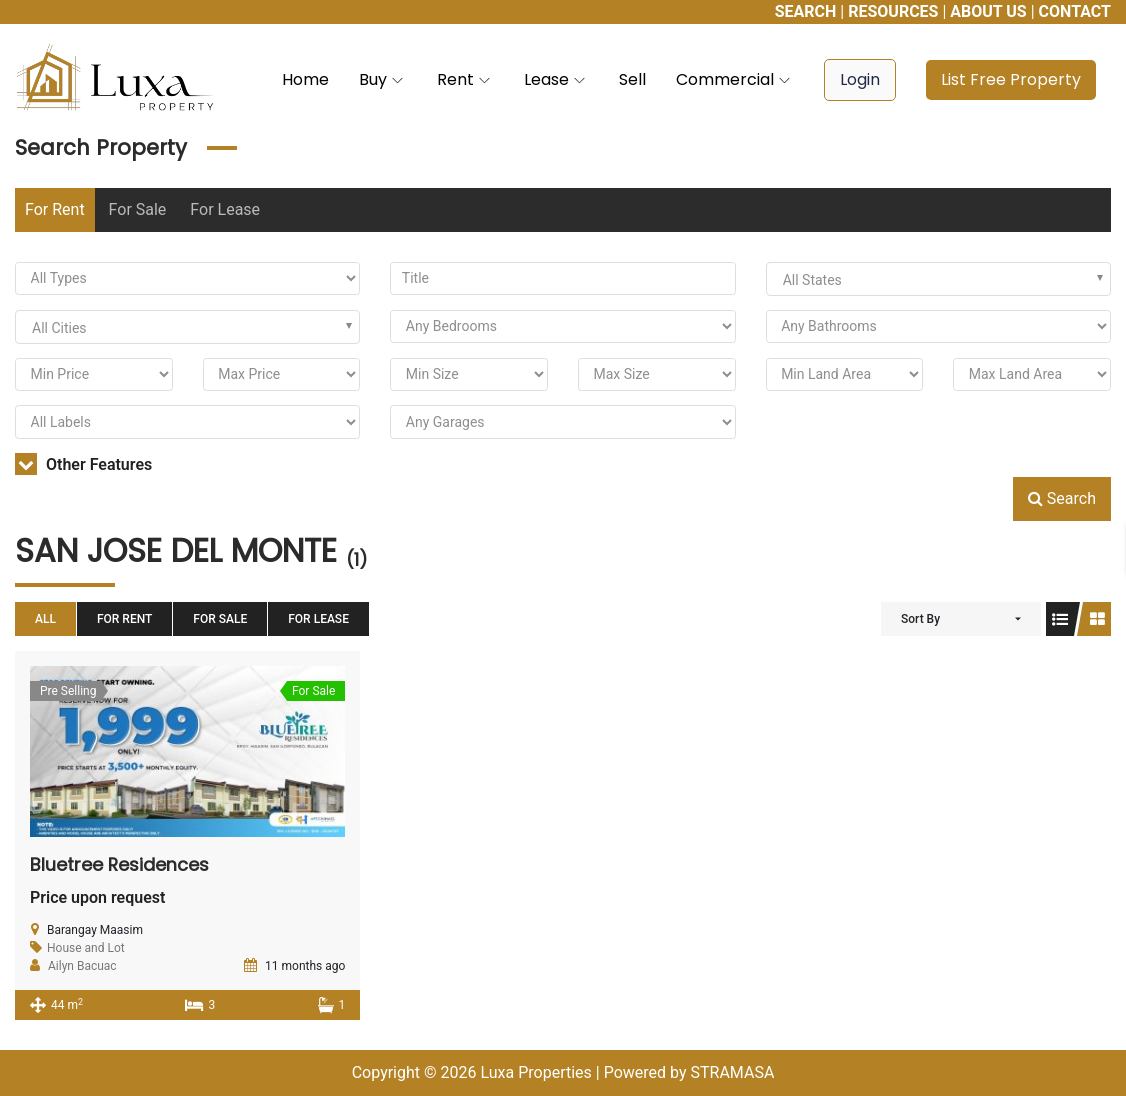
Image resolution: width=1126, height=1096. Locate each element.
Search (1062, 498)
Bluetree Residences (120, 864)
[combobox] (938, 279)
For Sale (138, 209)
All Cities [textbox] (59, 328)
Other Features (83, 464)
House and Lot (86, 948)
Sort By (920, 619)
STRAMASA (732, 1072)
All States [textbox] (812, 280)
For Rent (55, 209)
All (45, 619)
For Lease (225, 209)
